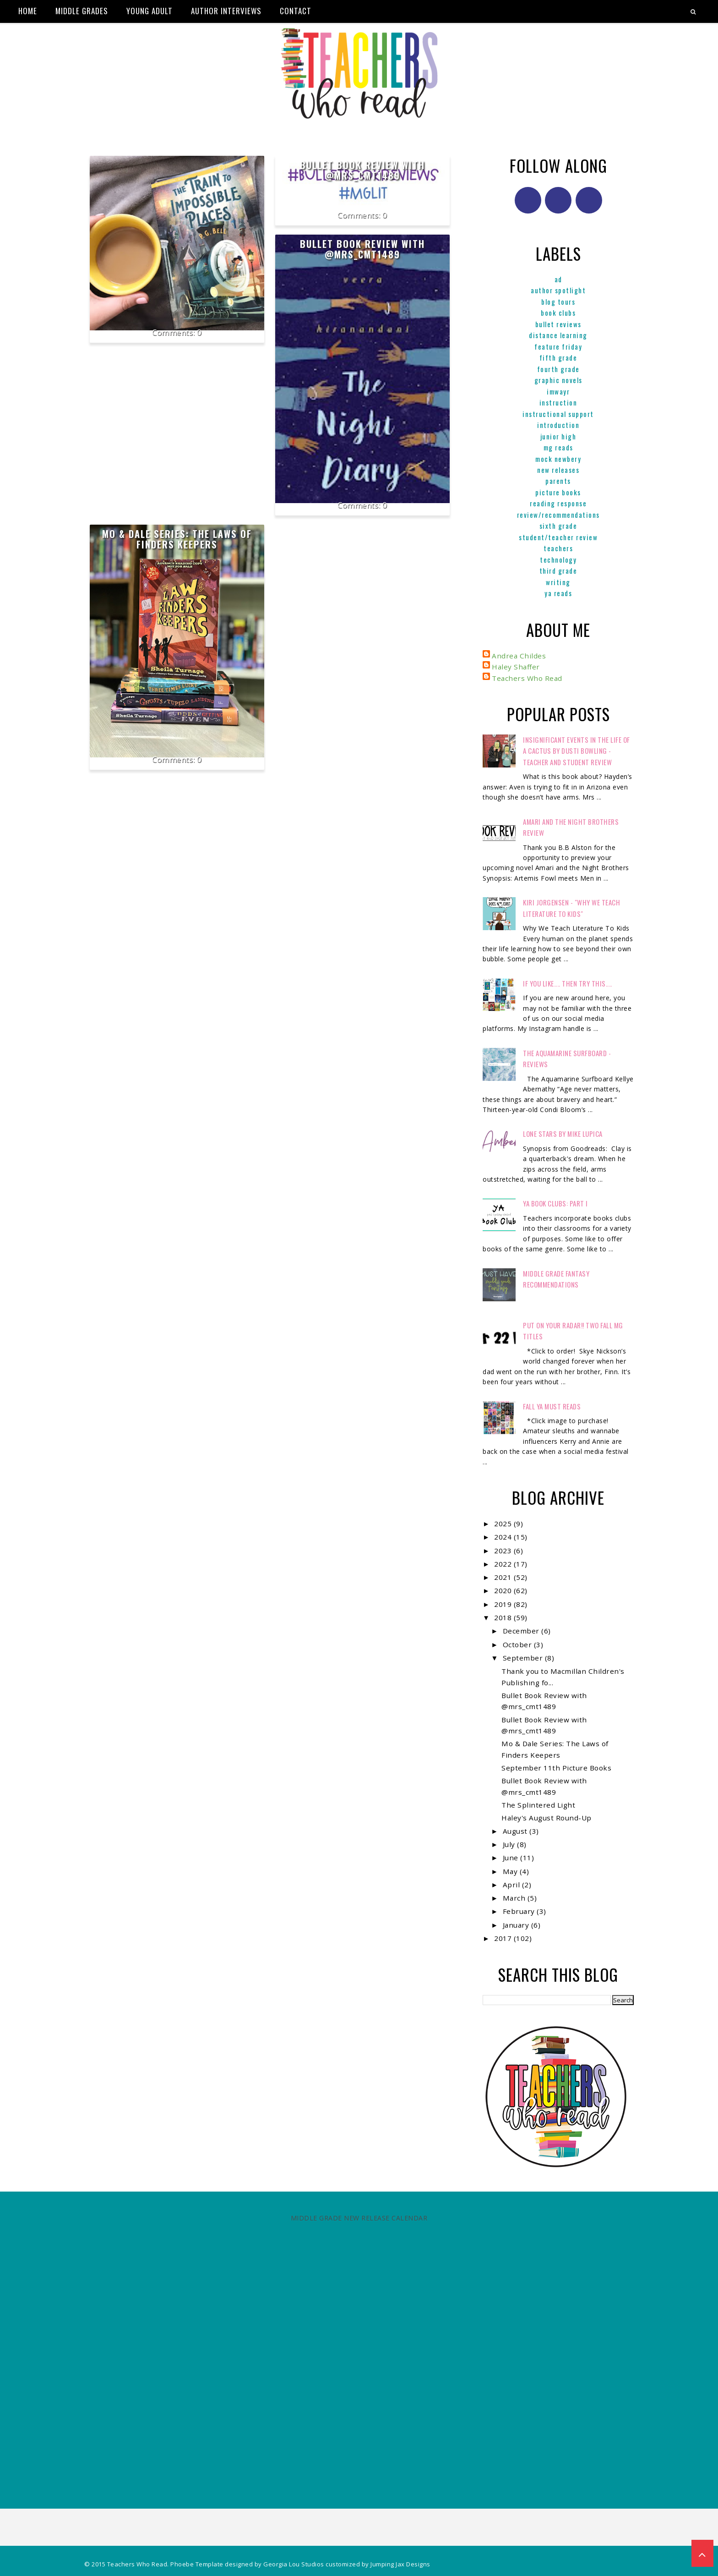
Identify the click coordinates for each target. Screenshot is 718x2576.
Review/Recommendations (558, 515)
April (512, 1884)
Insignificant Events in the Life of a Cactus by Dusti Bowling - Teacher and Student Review (576, 750)
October (518, 1644)
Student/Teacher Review (558, 537)
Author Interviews (226, 10)
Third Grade (558, 570)
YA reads (558, 593)
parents (558, 481)
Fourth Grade (558, 369)
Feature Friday (558, 346)
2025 (504, 1523)
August (516, 1831)
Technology (558, 559)
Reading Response (558, 503)
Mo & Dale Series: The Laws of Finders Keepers (177, 539)
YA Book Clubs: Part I (555, 1203)
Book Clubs (558, 312)
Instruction (558, 402)
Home (27, 10)
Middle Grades (81, 10)
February (520, 1911)
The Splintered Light (538, 1804)
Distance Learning (558, 335)
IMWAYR (558, 391)
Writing (558, 582)
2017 (504, 1938)
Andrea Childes (519, 655)
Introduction (558, 425)
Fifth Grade (558, 357)
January (517, 1924)
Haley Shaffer (516, 666)
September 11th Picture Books (556, 1767)
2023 (504, 1550)
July (510, 1844)
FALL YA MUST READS (552, 1406)
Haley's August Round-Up (546, 1817)
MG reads (558, 447)
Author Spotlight (558, 290)
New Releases (558, 470)
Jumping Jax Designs (400, 2564)
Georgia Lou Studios (293, 2564)
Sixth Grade (558, 526)
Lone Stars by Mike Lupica (563, 1134)
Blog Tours (558, 301)
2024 (504, 1536)
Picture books (558, 492)
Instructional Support (558, 414)
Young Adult (149, 10)
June (512, 1857)
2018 (504, 1617)
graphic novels (558, 380)
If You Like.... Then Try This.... (567, 983)
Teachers (558, 548)
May (511, 1871)
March (515, 1897)
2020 (504, 1590)
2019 (504, 1604)
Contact (295, 10)
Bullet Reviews (558, 324)
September (524, 1657)
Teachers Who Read (527, 678)
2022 (504, 1563)
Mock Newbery (558, 459)
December (522, 1630)
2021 (504, 1577)
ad (558, 279)
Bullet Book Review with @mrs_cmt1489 (362, 170)
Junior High (558, 436)
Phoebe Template (196, 2564)
